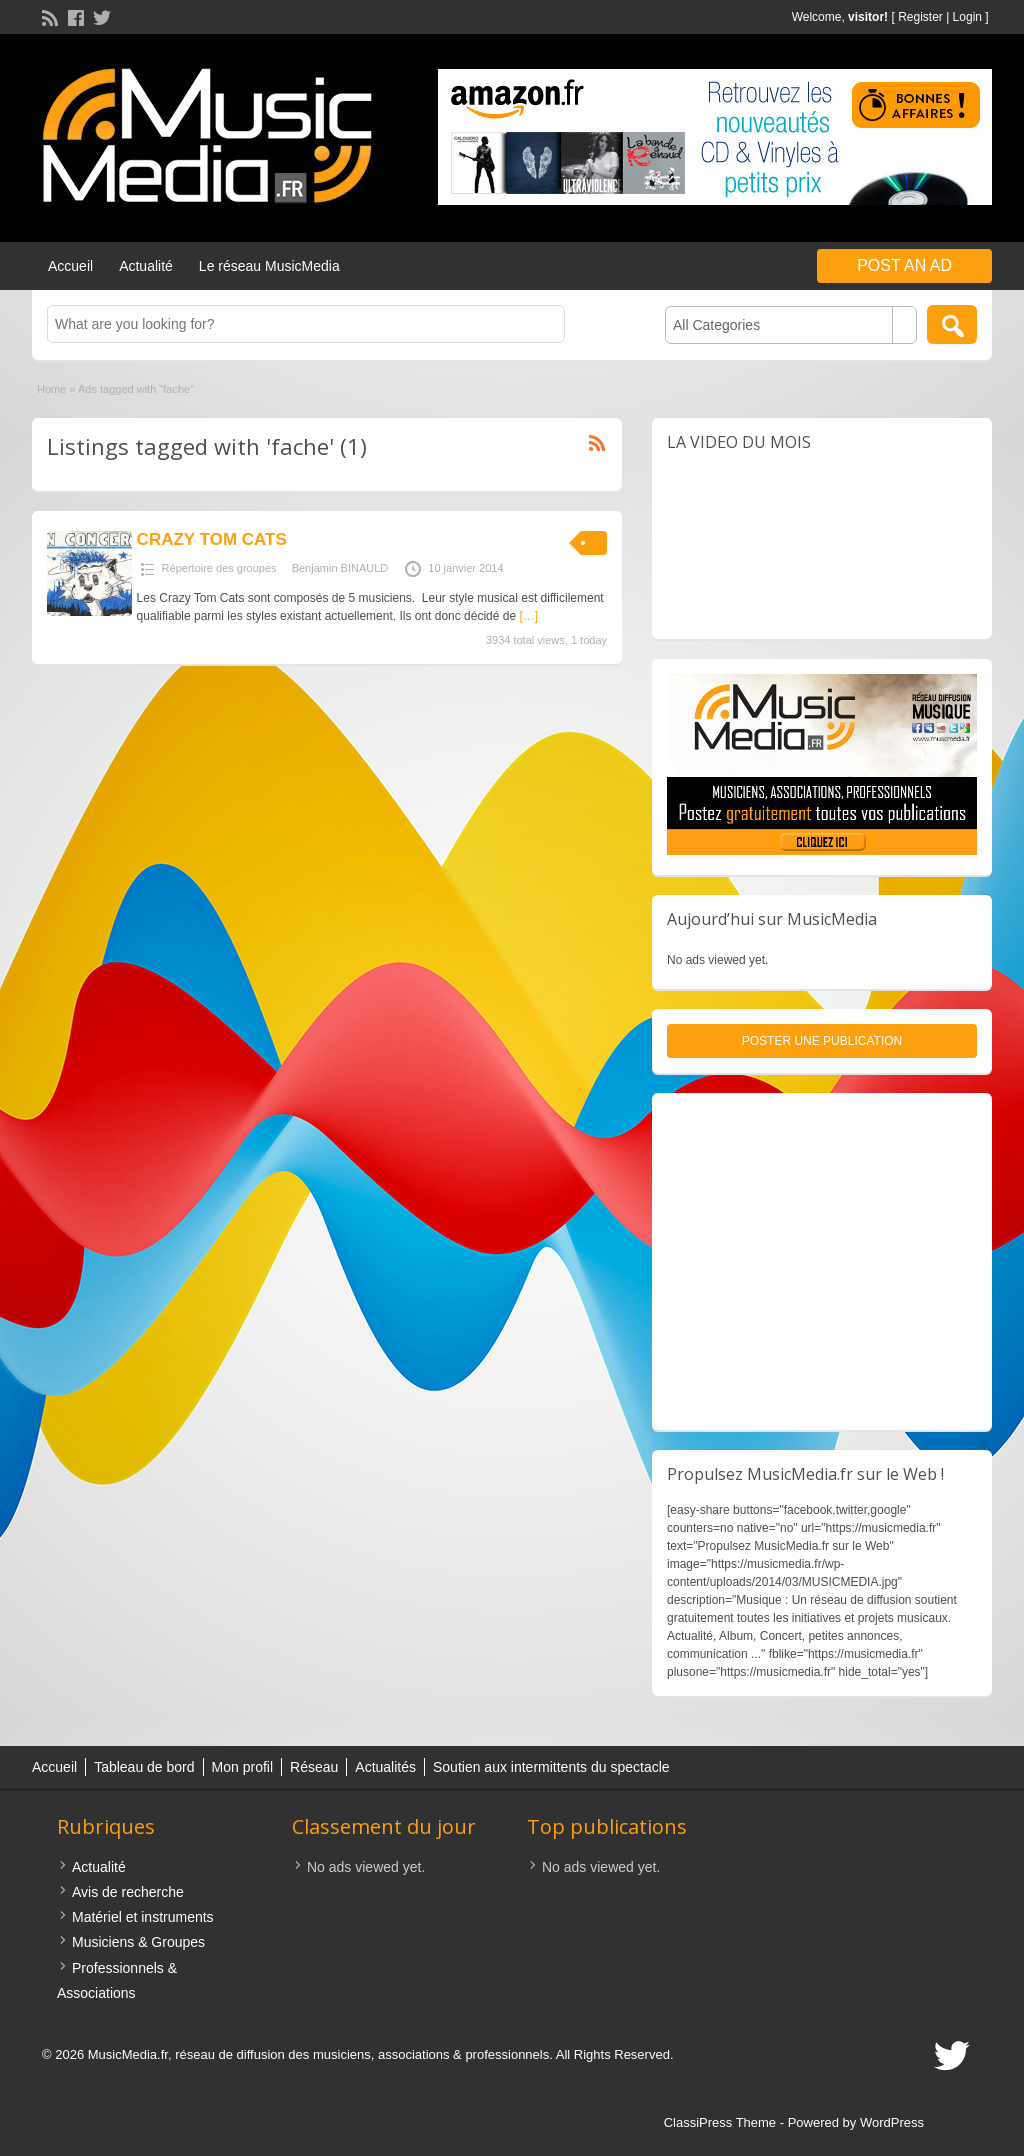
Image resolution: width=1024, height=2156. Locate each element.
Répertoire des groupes (219, 568)
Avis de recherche (128, 1892)
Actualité (146, 266)
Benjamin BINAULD (340, 568)
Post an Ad (904, 265)
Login (967, 17)
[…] (528, 616)
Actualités (385, 1767)
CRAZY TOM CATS (212, 539)
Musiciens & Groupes (138, 1942)
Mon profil (242, 1767)
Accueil (70, 266)
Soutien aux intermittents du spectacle (551, 1767)
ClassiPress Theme (720, 2122)
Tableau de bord (144, 1767)
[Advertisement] (822, 1261)
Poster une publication (822, 1041)
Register (920, 17)
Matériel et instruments (143, 1917)
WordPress (892, 2122)
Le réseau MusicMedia (269, 266)
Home (51, 389)
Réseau (314, 1767)
